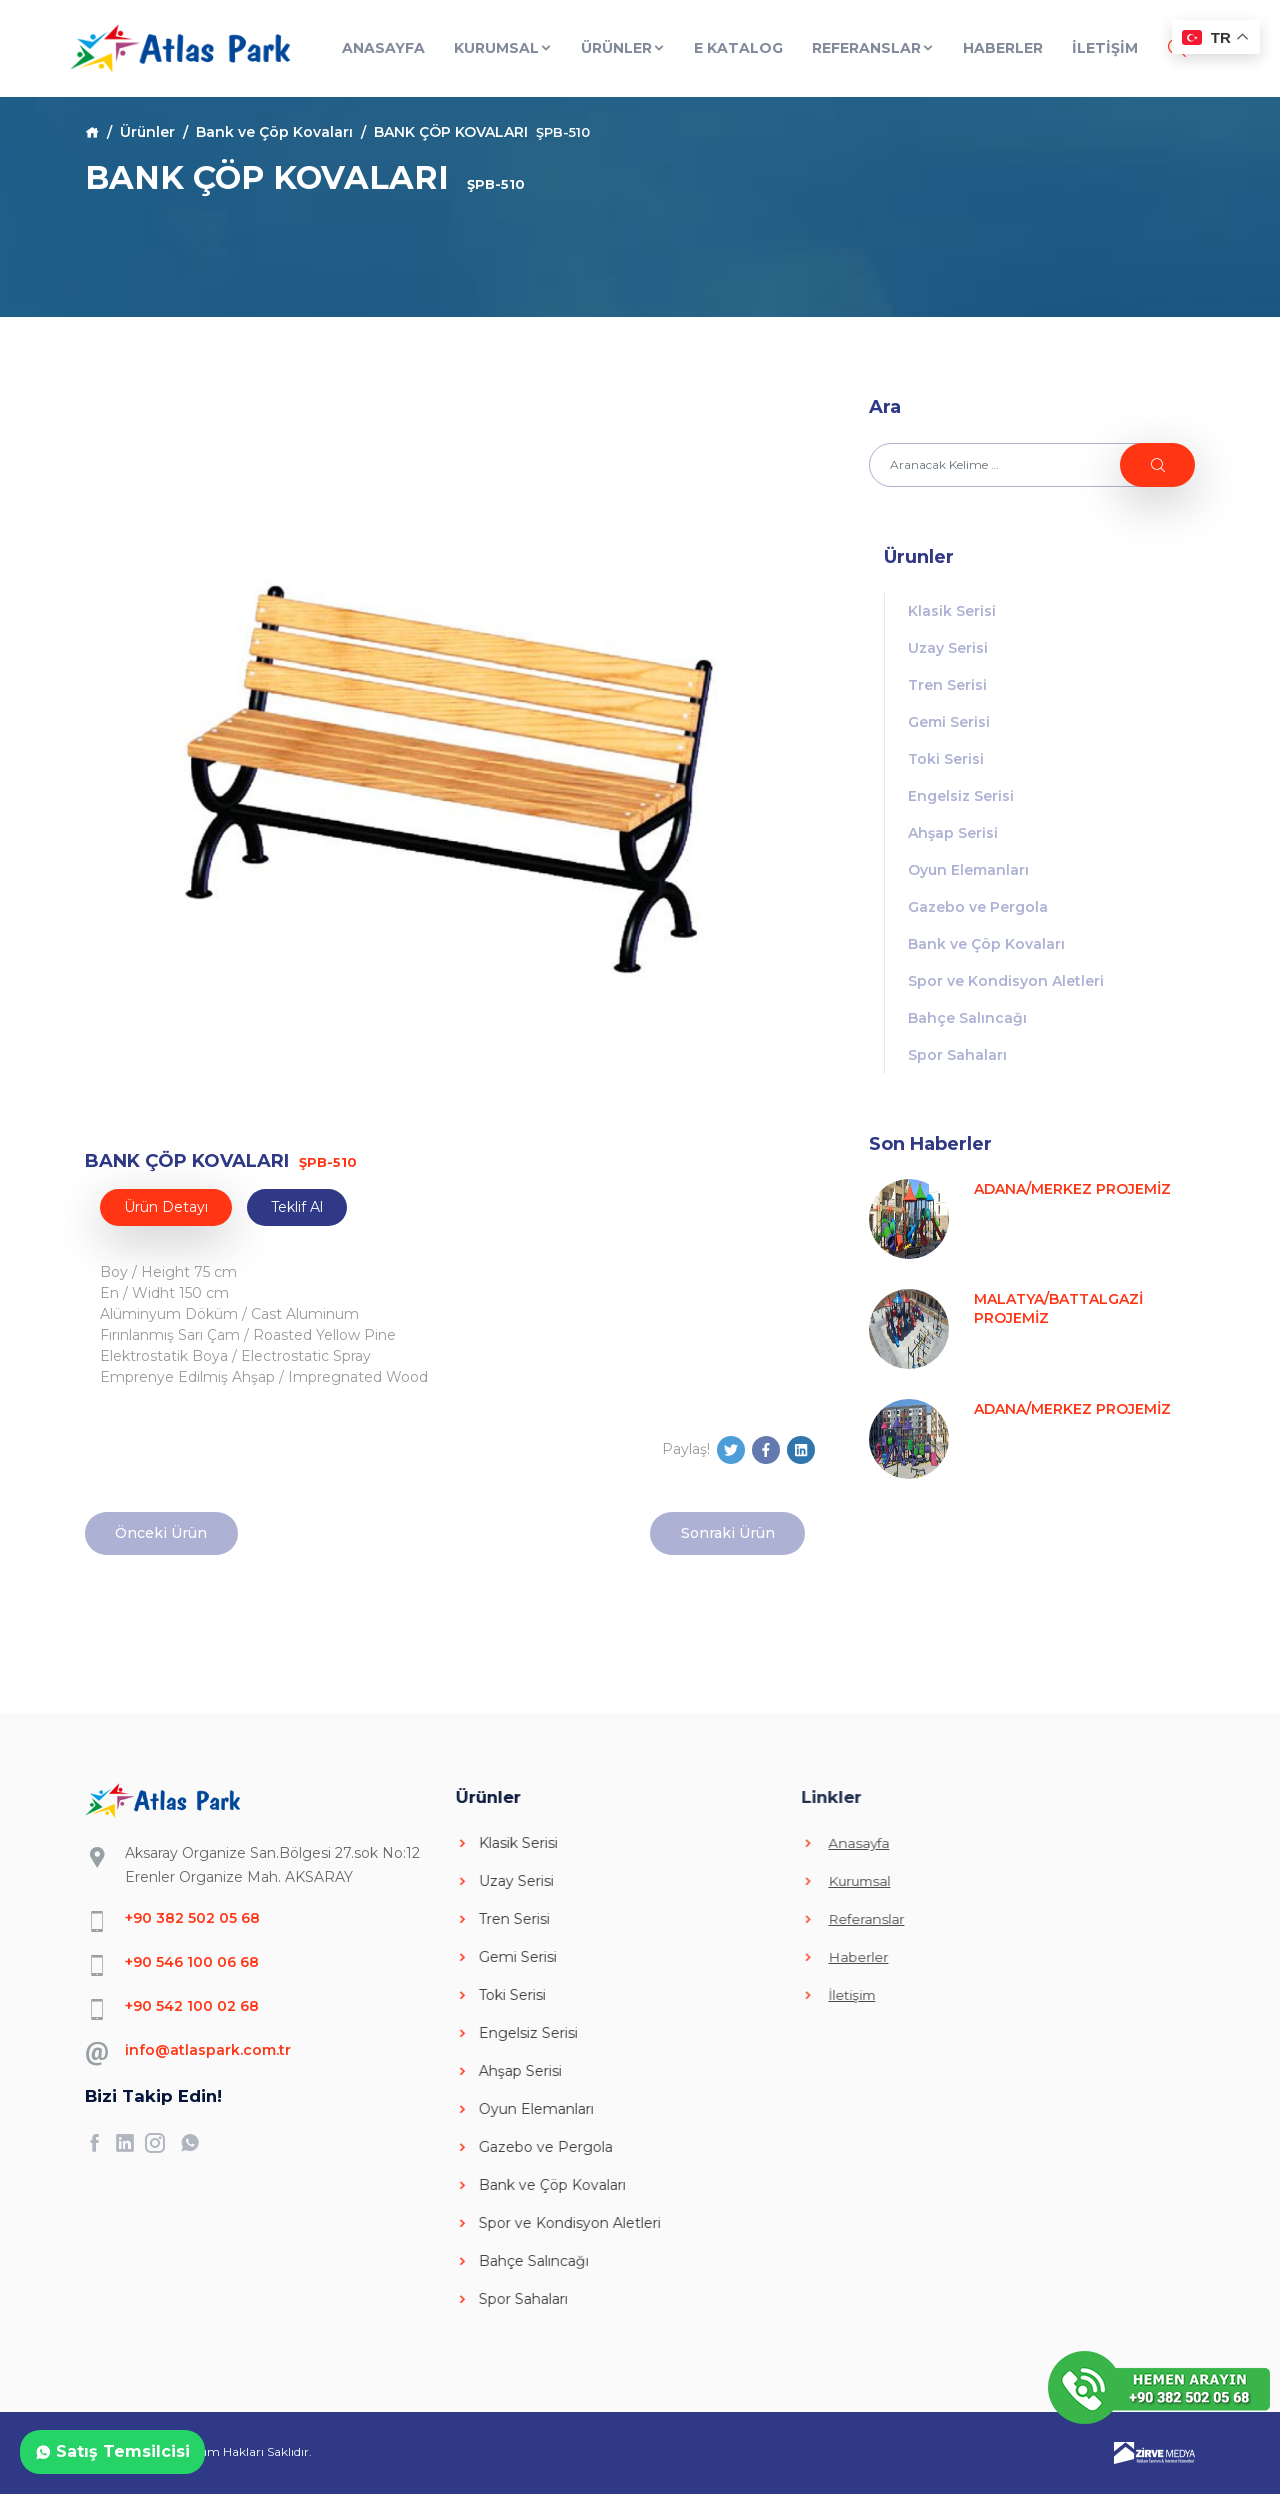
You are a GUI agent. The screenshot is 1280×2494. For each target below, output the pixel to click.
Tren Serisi (947, 685)
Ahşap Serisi (953, 833)
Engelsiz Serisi (961, 796)
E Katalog (738, 48)
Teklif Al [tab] (297, 1207)
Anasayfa (383, 48)
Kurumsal (503, 48)
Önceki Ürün (161, 1533)
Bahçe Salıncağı (967, 1018)
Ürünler (623, 48)
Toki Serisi (946, 759)
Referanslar (873, 48)
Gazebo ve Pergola (978, 907)
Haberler (1003, 48)
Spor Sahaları (957, 1055)
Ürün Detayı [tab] (166, 1207)
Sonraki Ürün (728, 1533)
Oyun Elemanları (968, 870)
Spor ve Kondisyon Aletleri (1006, 981)
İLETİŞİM (1105, 48)
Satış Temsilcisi (112, 2451)
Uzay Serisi (948, 648)
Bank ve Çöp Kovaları (274, 132)
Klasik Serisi (952, 611)
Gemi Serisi (949, 722)
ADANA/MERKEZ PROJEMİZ (1072, 1189)
